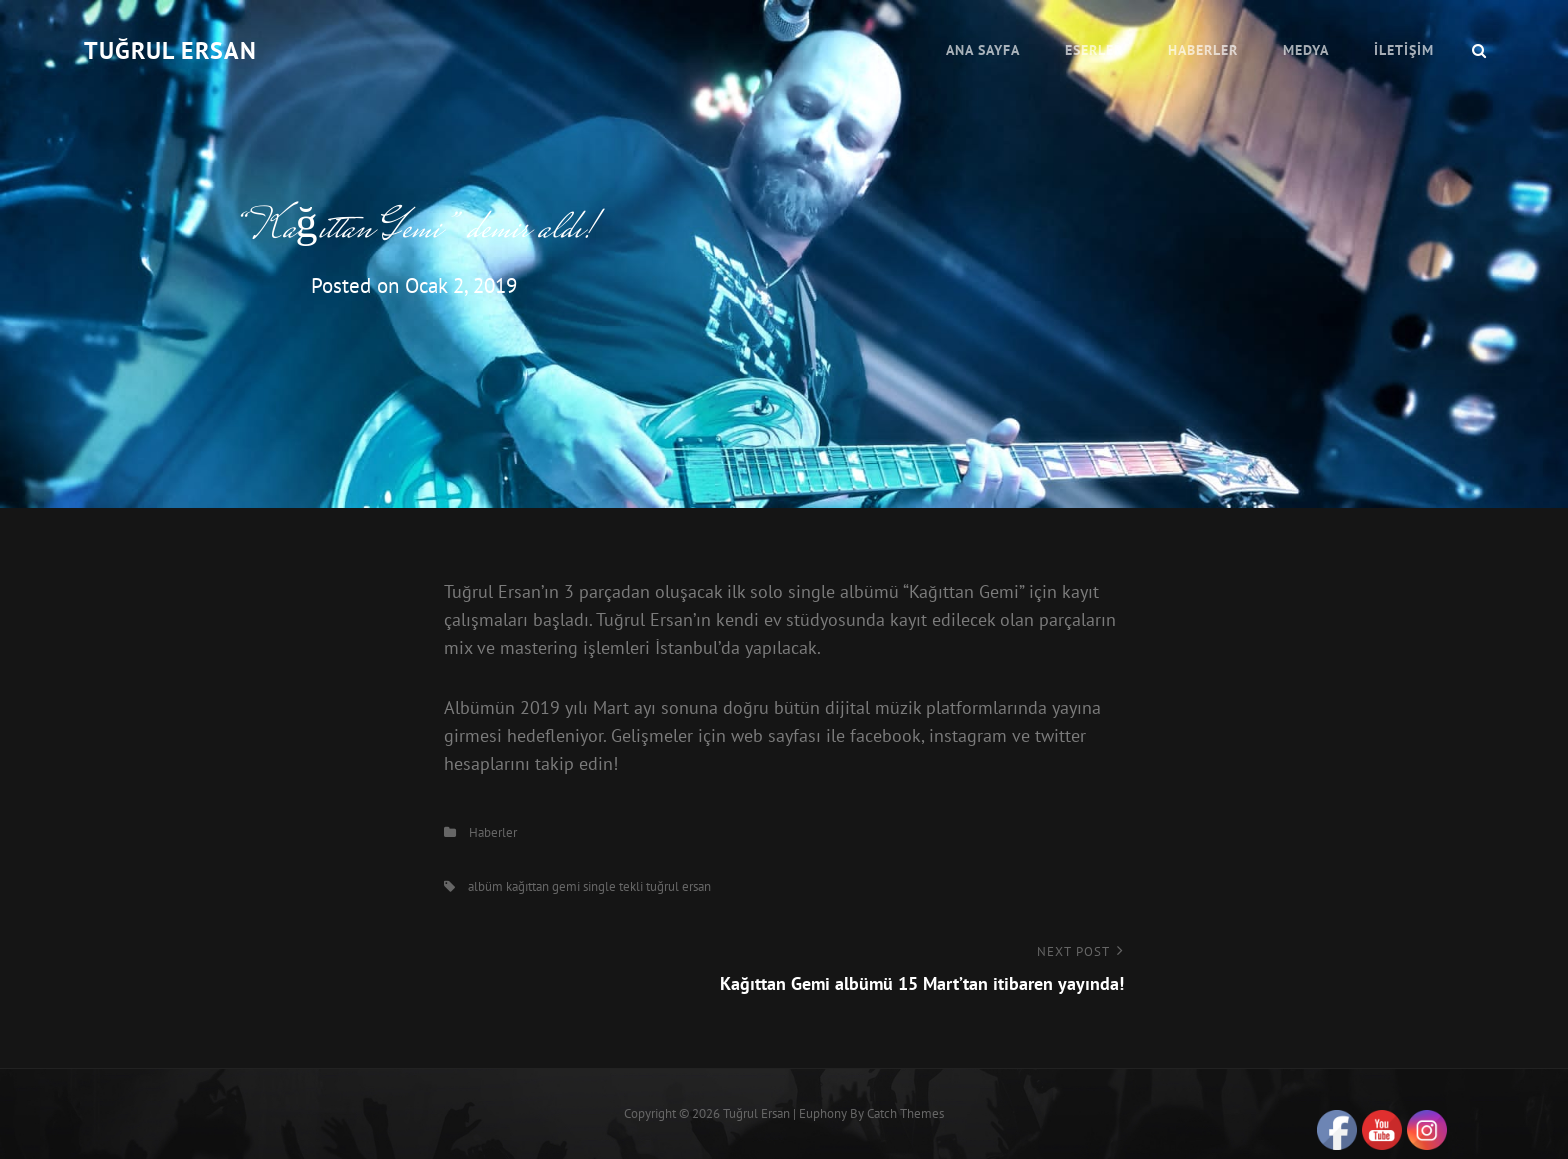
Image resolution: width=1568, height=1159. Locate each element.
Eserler (1094, 50)
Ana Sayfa (983, 50)
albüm (485, 886)
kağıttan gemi (543, 886)
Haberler (1203, 50)
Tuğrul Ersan (170, 50)
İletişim (1404, 50)
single (599, 886)
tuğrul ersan (678, 886)
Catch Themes (905, 1113)
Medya (1306, 50)
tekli (631, 886)
